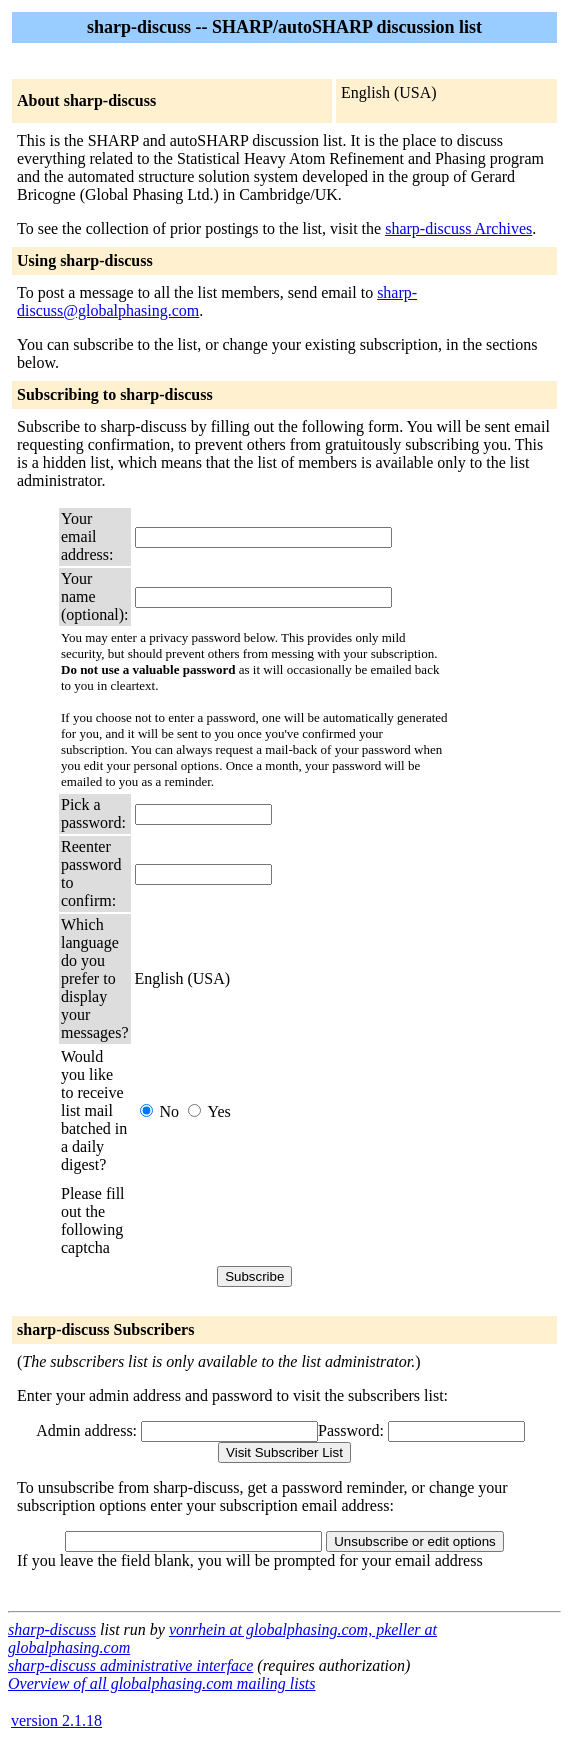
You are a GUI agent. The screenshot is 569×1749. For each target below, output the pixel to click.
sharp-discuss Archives (458, 228)
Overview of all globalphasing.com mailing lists (162, 1683)
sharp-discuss (52, 1629)
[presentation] (287, 1221)
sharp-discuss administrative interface (130, 1665)
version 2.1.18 (56, 1720)
